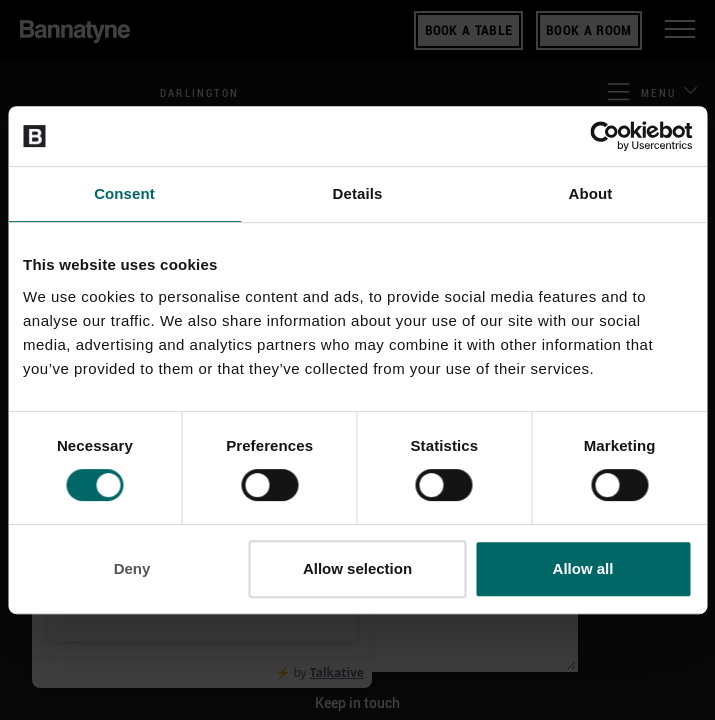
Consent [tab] (124, 193)
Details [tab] (358, 193)
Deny (132, 568)
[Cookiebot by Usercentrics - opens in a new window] (604, 136)
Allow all (583, 568)
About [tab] (591, 193)
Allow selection (357, 568)
